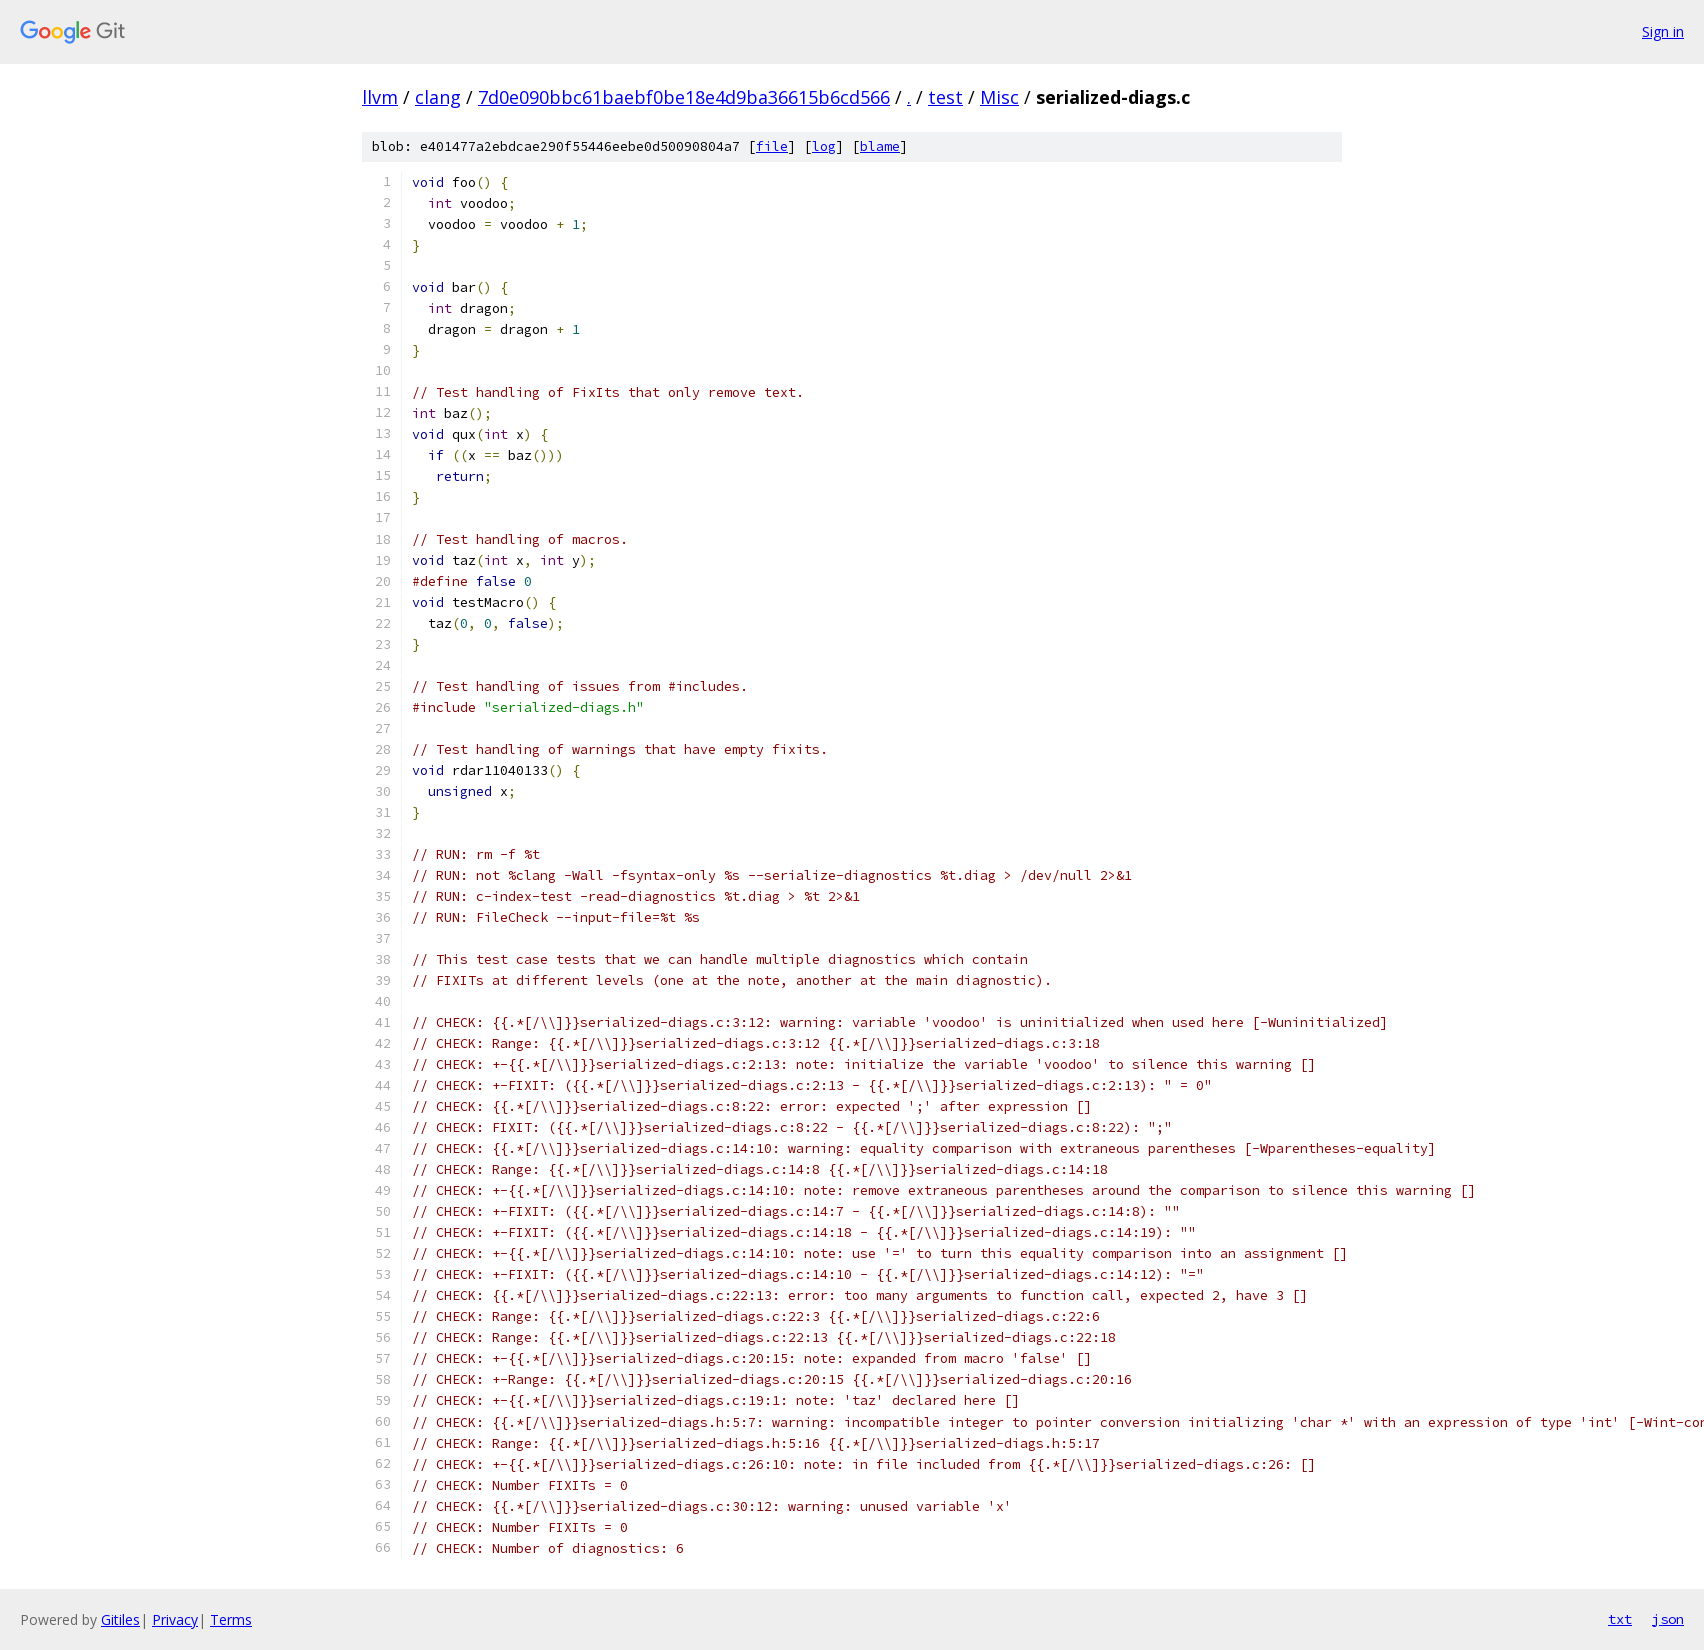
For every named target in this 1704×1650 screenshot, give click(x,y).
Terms (231, 1619)
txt (1620, 1619)
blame (880, 146)
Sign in (1663, 31)
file (772, 146)
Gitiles (120, 1619)
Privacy (175, 1619)
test (945, 97)
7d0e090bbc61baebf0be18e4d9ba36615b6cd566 (684, 97)
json (1668, 1619)
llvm (380, 97)
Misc (999, 97)
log (824, 146)
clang (438, 97)
